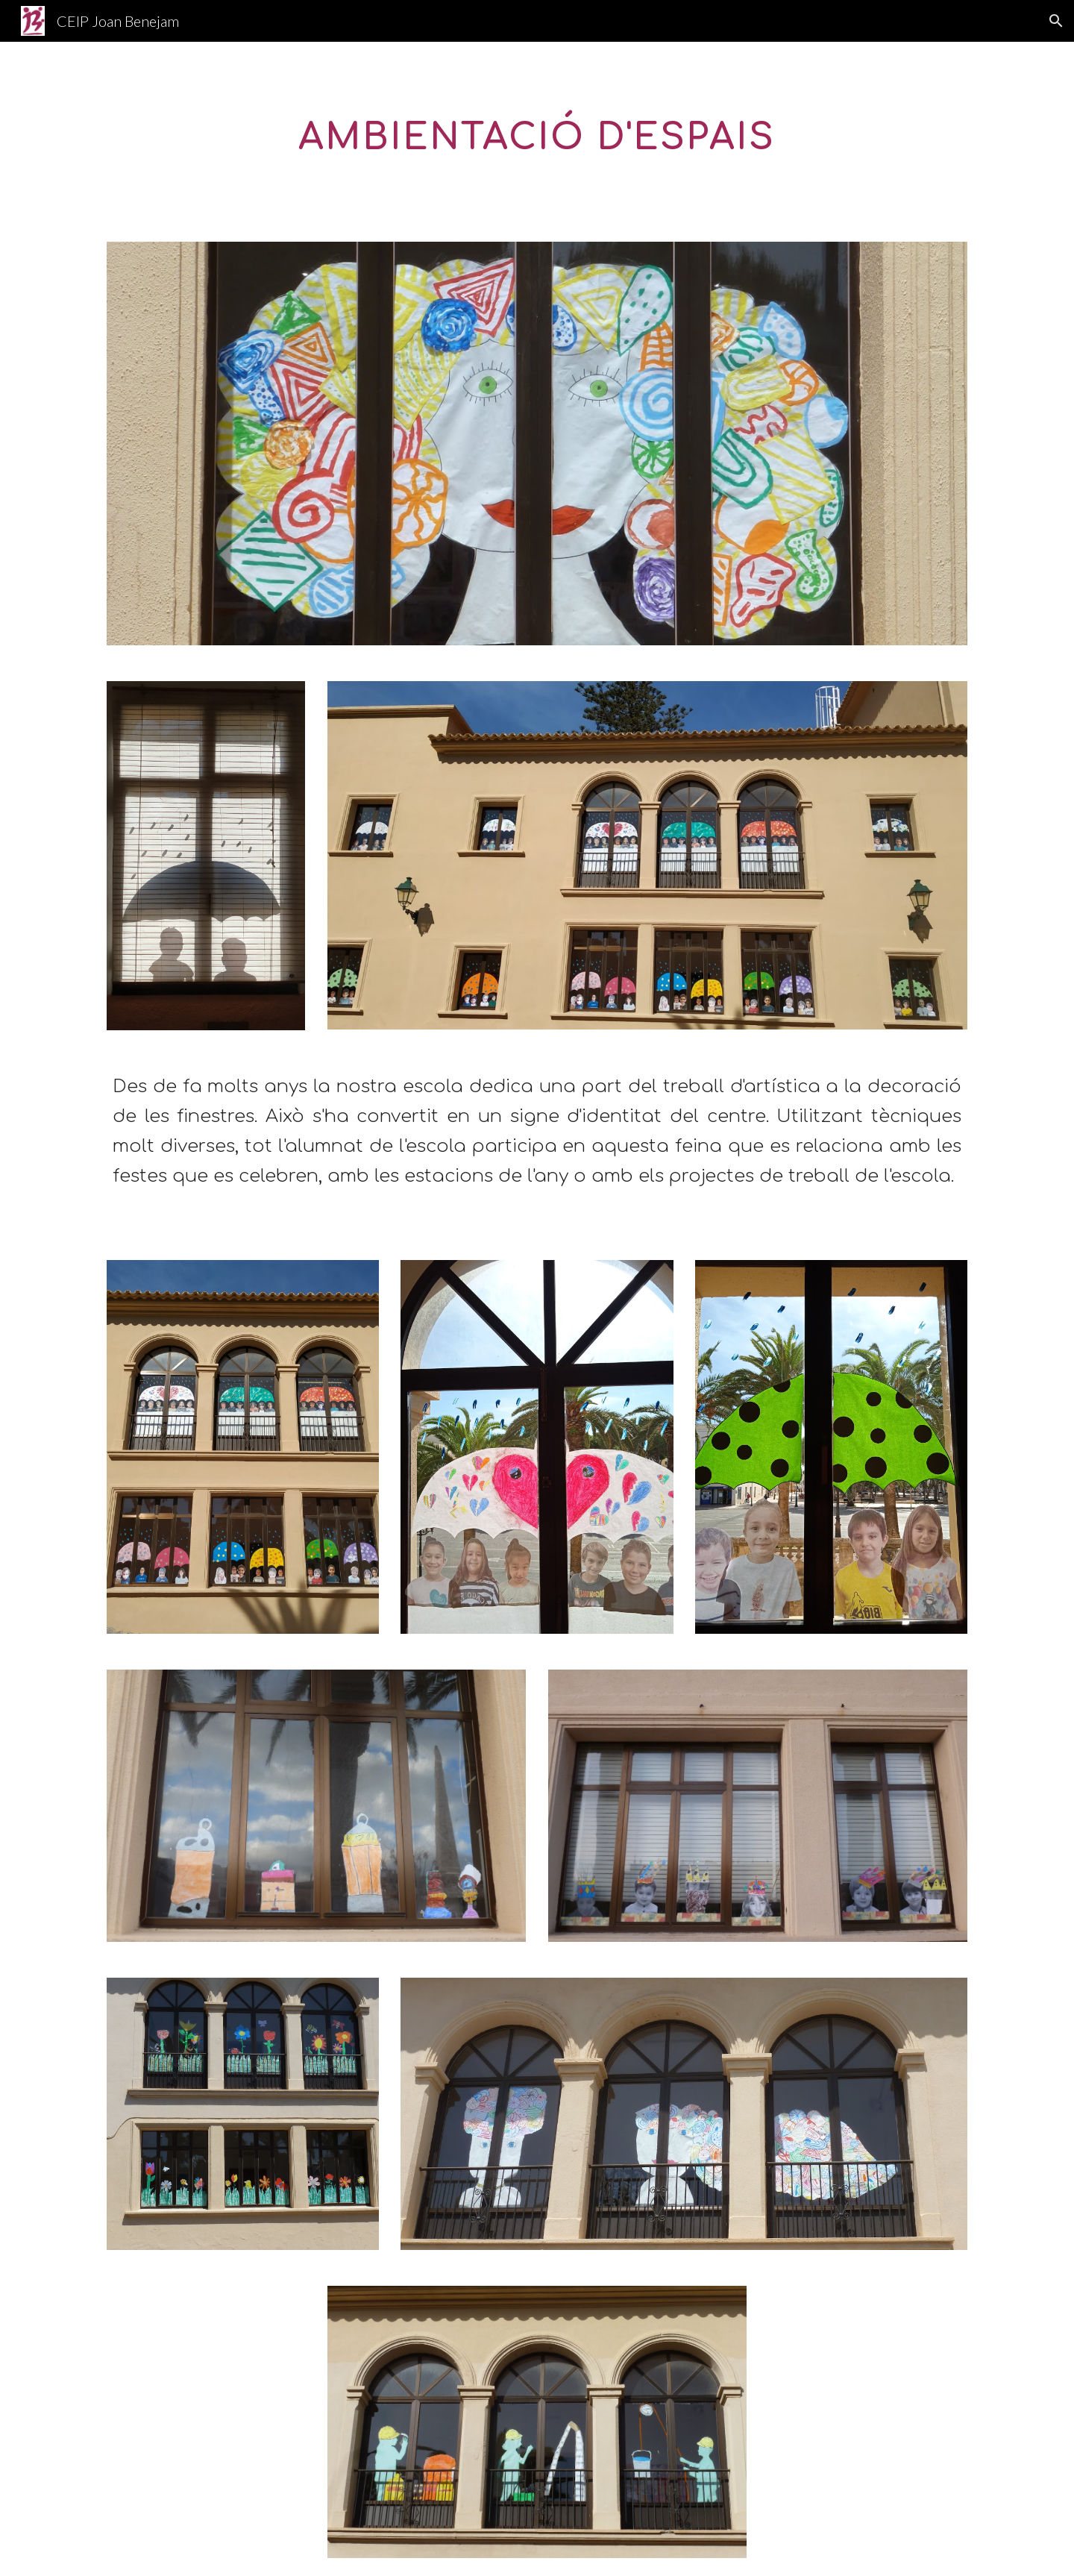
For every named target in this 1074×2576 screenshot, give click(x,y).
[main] (537, 132)
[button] (1056, 21)
